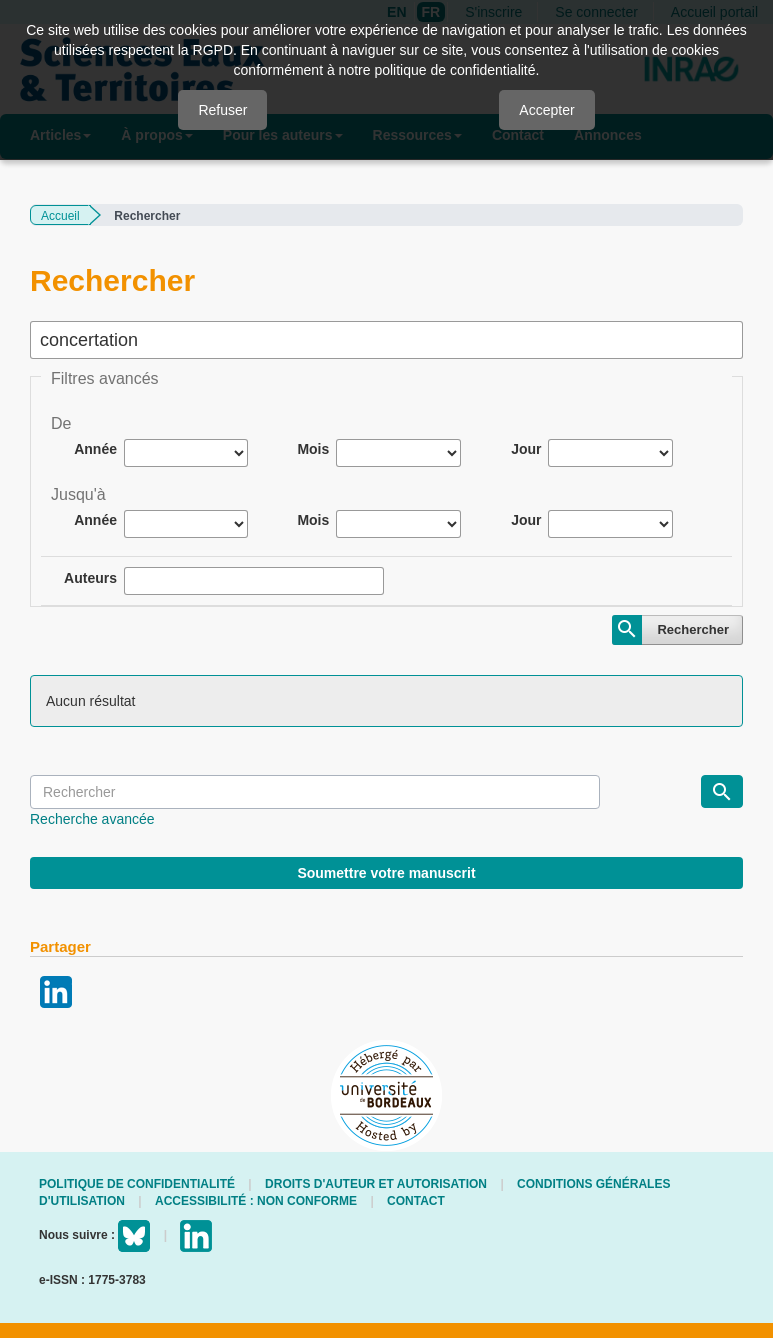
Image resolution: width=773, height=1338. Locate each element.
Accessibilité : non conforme (256, 1201)
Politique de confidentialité (137, 1184)
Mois (313, 449)
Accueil (60, 216)
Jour (526, 449)
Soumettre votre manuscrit (386, 873)
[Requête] (315, 792)
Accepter (546, 110)
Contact (416, 1201)
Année (95, 449)
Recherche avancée (92, 819)
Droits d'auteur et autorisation (376, 1184)
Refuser (222, 110)
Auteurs (90, 578)
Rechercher (693, 629)
